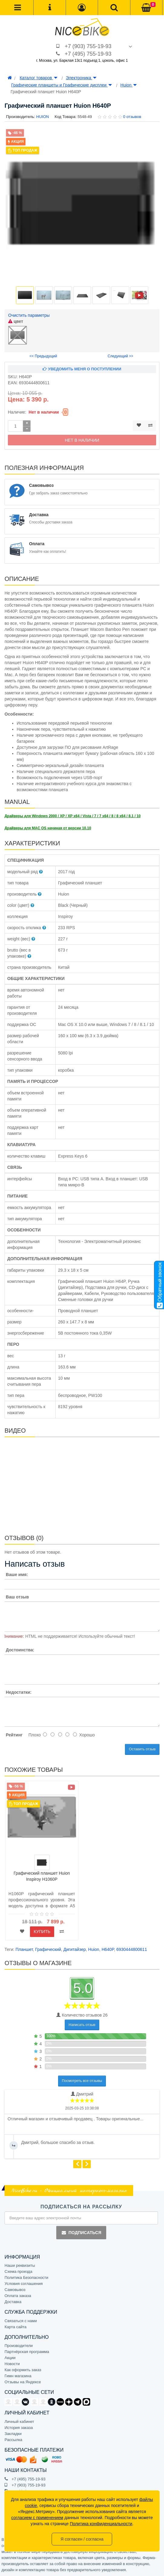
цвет (15, 321)
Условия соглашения (24, 2283)
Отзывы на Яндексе (23, 2382)
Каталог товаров (38, 77)
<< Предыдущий (43, 356)
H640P (108, 1949)
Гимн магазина (18, 2376)
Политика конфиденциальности (101, 2523)
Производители (19, 2345)
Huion (128, 85)
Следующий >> (120, 356)
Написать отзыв (82, 2025)
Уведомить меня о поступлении (82, 369)
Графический (48, 1949)
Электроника (81, 77)
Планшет (24, 1949)
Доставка (13, 2301)
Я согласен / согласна (82, 2539)
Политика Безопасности (26, 2277)
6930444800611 (131, 1949)
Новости (12, 2363)
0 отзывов (132, 116)
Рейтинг (14, 1734)
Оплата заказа (18, 2295)
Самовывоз (15, 2289)
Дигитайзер (75, 1949)
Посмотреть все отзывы (82, 2081)
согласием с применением (37, 2517)
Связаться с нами (21, 2321)
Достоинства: (20, 1649)
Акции (10, 2357)
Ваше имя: (17, 1574)
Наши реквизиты (20, 2265)
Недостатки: (18, 1692)
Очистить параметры (29, 315)
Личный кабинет (19, 2421)
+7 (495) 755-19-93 (88, 54)
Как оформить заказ (23, 2370)
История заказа (19, 2427)
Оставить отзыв (142, 1749)
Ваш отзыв (17, 1596)
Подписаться (81, 2232)
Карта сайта (15, 2327)
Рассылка (13, 2439)
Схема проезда (18, 2271)
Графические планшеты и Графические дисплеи (61, 85)
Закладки (13, 2433)
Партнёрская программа (27, 2351)
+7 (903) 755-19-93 (88, 46)
